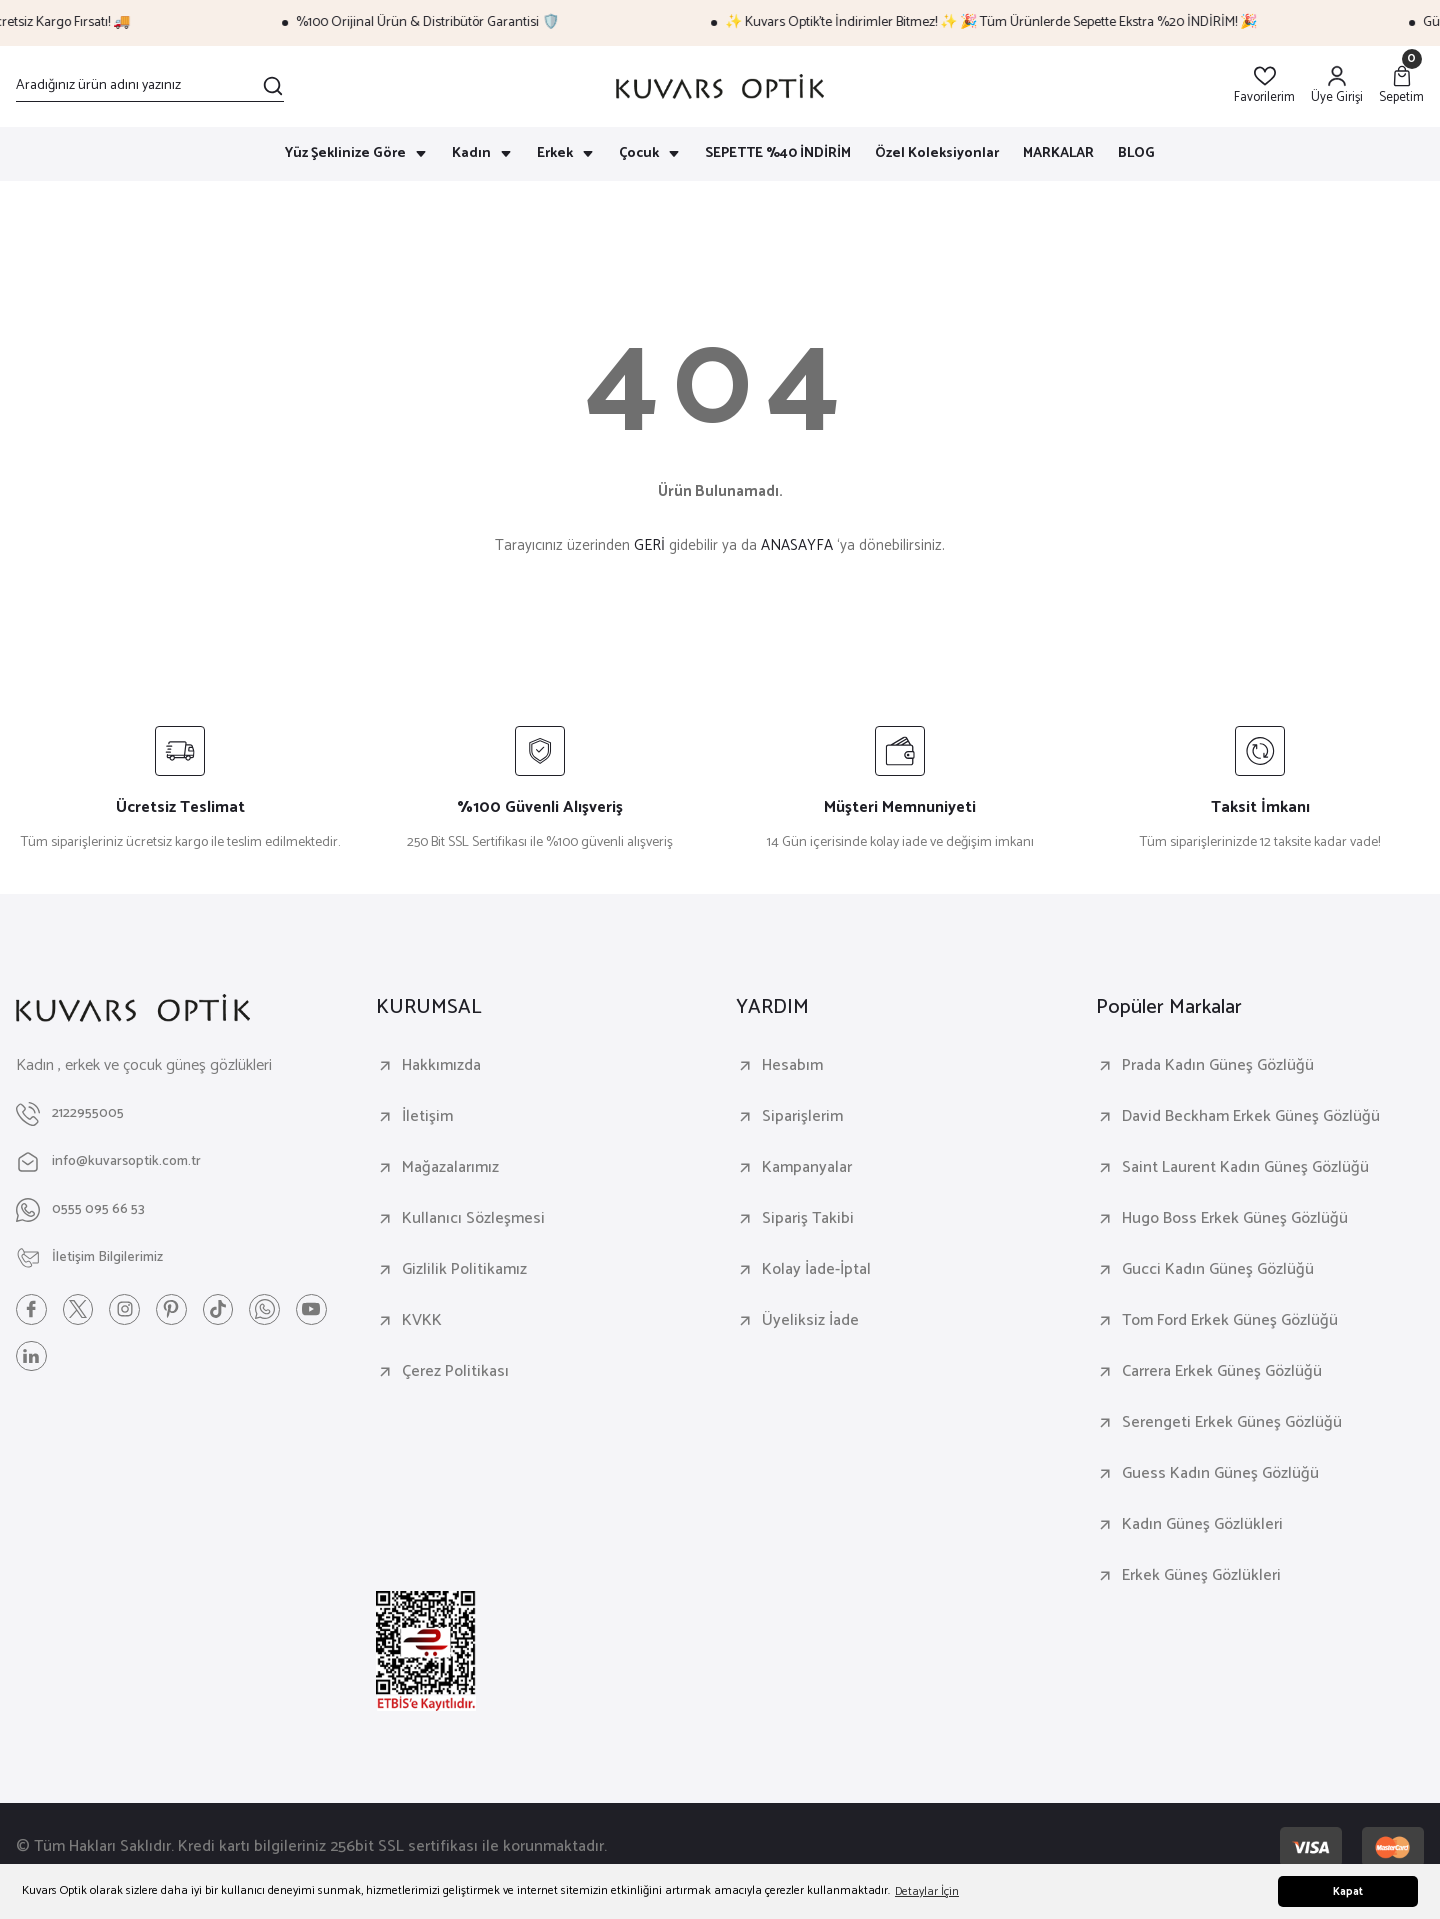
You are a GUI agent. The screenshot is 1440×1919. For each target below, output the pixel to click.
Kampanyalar (807, 1168)
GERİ (649, 545)
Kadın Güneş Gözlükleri (1202, 1525)
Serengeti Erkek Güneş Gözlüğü (1232, 1423)
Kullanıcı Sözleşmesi (473, 1219)
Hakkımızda (441, 1066)
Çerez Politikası (455, 1372)
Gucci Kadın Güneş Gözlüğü (1218, 1270)
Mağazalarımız (450, 1168)
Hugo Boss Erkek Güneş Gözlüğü (1235, 1219)
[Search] (150, 86)
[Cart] (1401, 86)
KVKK (422, 1321)
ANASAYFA (797, 545)
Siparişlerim (802, 1117)
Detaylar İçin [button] (927, 1891)
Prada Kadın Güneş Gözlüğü (1218, 1066)
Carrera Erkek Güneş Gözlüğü (1222, 1372)
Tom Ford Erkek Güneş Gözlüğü (1230, 1321)
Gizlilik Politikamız (464, 1270)
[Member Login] (1337, 86)
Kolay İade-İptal (816, 1270)
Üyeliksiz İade (810, 1321)
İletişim (427, 1117)
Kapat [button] (1348, 1892)
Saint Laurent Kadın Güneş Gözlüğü (1245, 1168)
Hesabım (792, 1066)
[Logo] (720, 86)
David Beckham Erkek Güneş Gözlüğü (1251, 1117)
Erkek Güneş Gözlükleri (1201, 1576)
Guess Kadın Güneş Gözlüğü (1220, 1474)
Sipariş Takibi (808, 1219)
